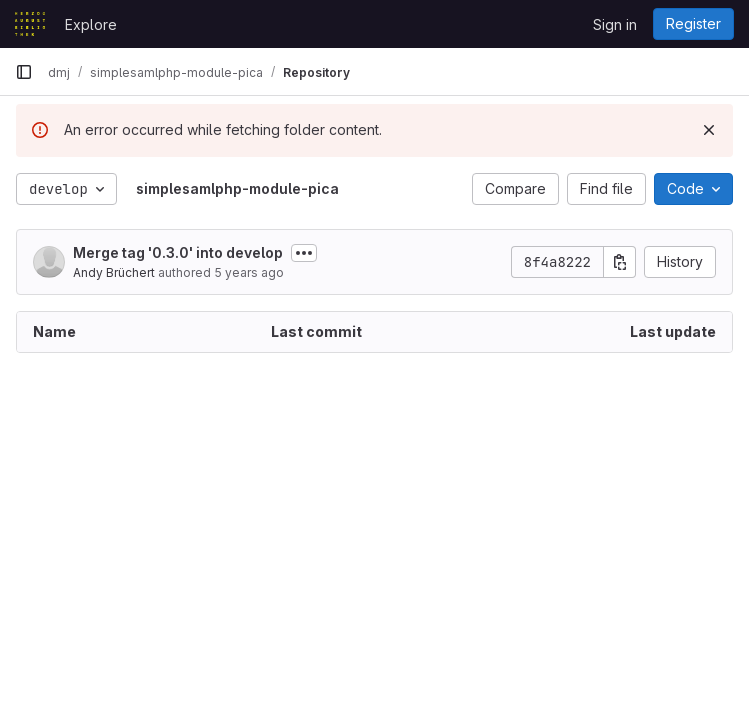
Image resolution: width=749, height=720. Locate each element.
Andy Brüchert (114, 272)
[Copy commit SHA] (620, 262)
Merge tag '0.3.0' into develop (178, 252)
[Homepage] (30, 24)
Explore (91, 24)
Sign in (615, 24)
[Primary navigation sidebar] (24, 72)
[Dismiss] (709, 130)
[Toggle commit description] (304, 253)
